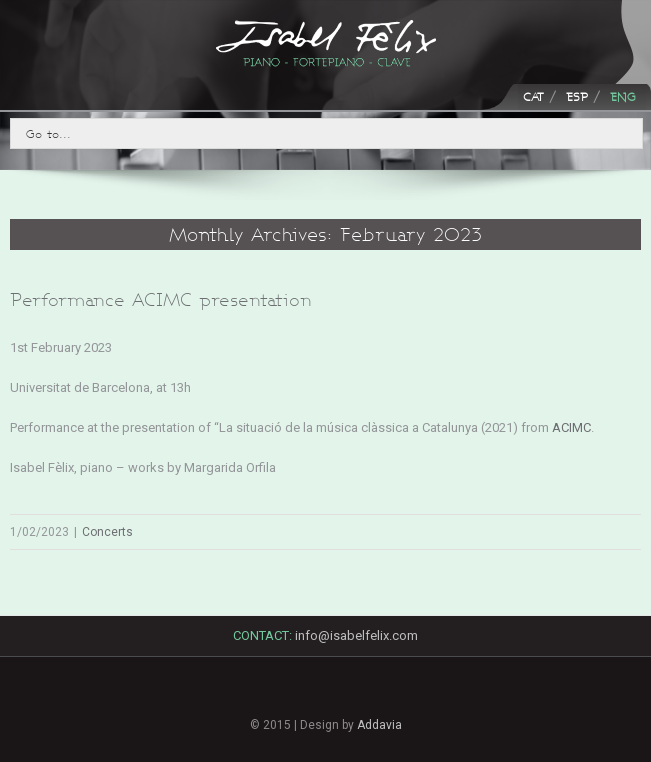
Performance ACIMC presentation (161, 299)
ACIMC (571, 427)
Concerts (107, 532)
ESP (577, 96)
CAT (533, 96)
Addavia (379, 725)
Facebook (257, 693)
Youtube (395, 703)
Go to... (48, 133)
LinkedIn (326, 697)
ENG (623, 96)
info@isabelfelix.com (356, 635)
